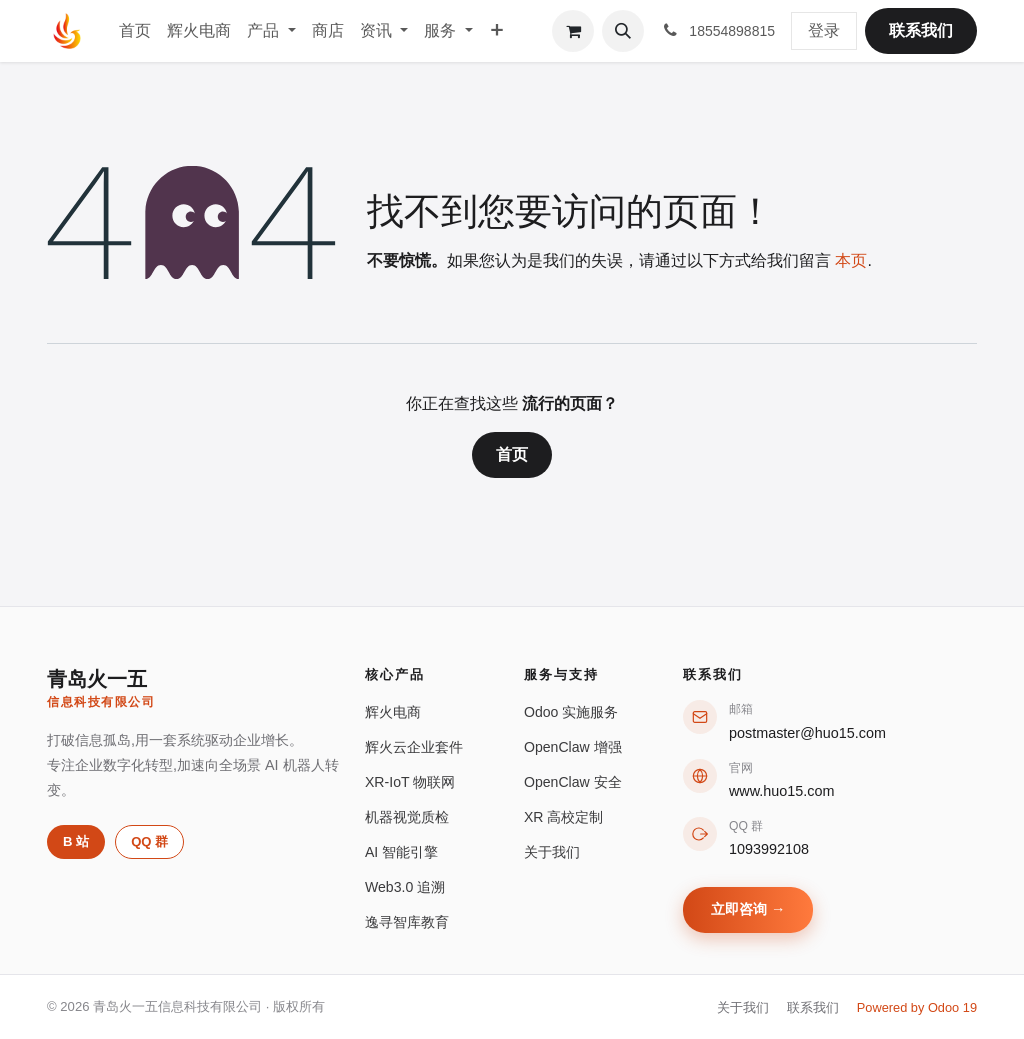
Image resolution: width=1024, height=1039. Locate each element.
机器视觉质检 (407, 817)
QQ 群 (149, 841)
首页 (512, 454)
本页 (851, 260)
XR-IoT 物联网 (410, 782)
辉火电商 (393, 712)
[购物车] (573, 31)
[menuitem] (135, 31)
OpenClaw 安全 (573, 782)
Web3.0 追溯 (405, 887)
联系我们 (921, 30)
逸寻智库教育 (407, 922)
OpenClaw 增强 (573, 747)
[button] (623, 31)
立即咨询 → (748, 909)
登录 (824, 30)
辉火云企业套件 (414, 747)
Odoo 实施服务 (571, 712)
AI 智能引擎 (401, 852)
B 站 (76, 841)
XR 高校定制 (563, 817)
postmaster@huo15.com (807, 733)
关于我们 (552, 852)
